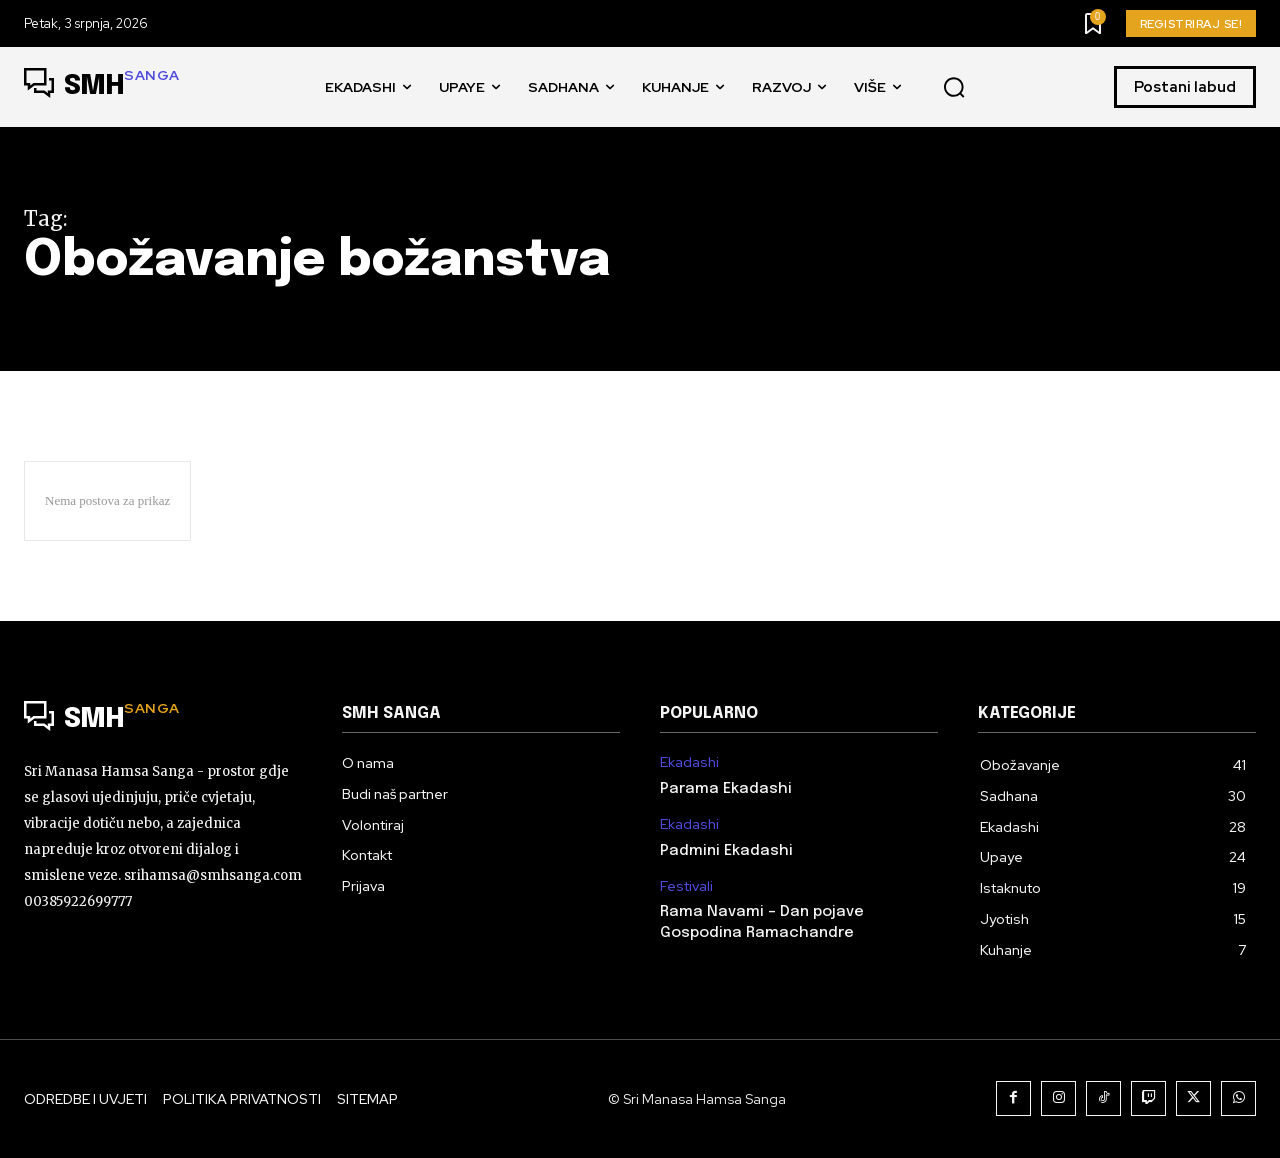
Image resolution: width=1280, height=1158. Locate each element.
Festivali (686, 886)
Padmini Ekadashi (726, 851)
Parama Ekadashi (726, 789)
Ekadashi (689, 762)
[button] (954, 88)
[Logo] (102, 87)
